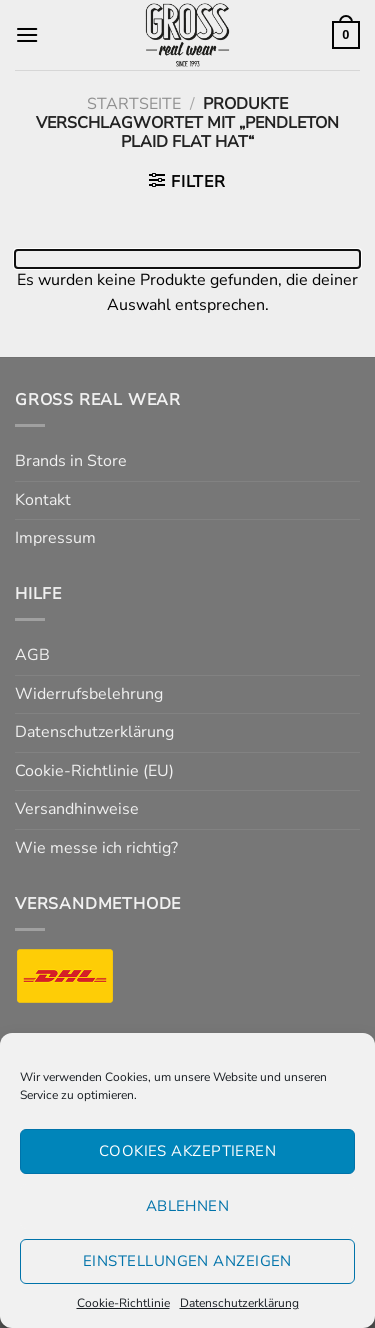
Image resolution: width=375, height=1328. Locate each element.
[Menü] (27, 34)
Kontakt (43, 500)
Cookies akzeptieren (188, 1151)
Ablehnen (188, 1206)
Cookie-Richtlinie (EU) (94, 771)
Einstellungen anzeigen (187, 1261)
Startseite (134, 104)
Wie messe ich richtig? (96, 848)
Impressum (55, 538)
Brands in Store (71, 461)
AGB (32, 655)
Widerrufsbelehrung (89, 694)
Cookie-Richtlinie (123, 1303)
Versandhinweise (77, 809)
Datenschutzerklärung (239, 1303)
